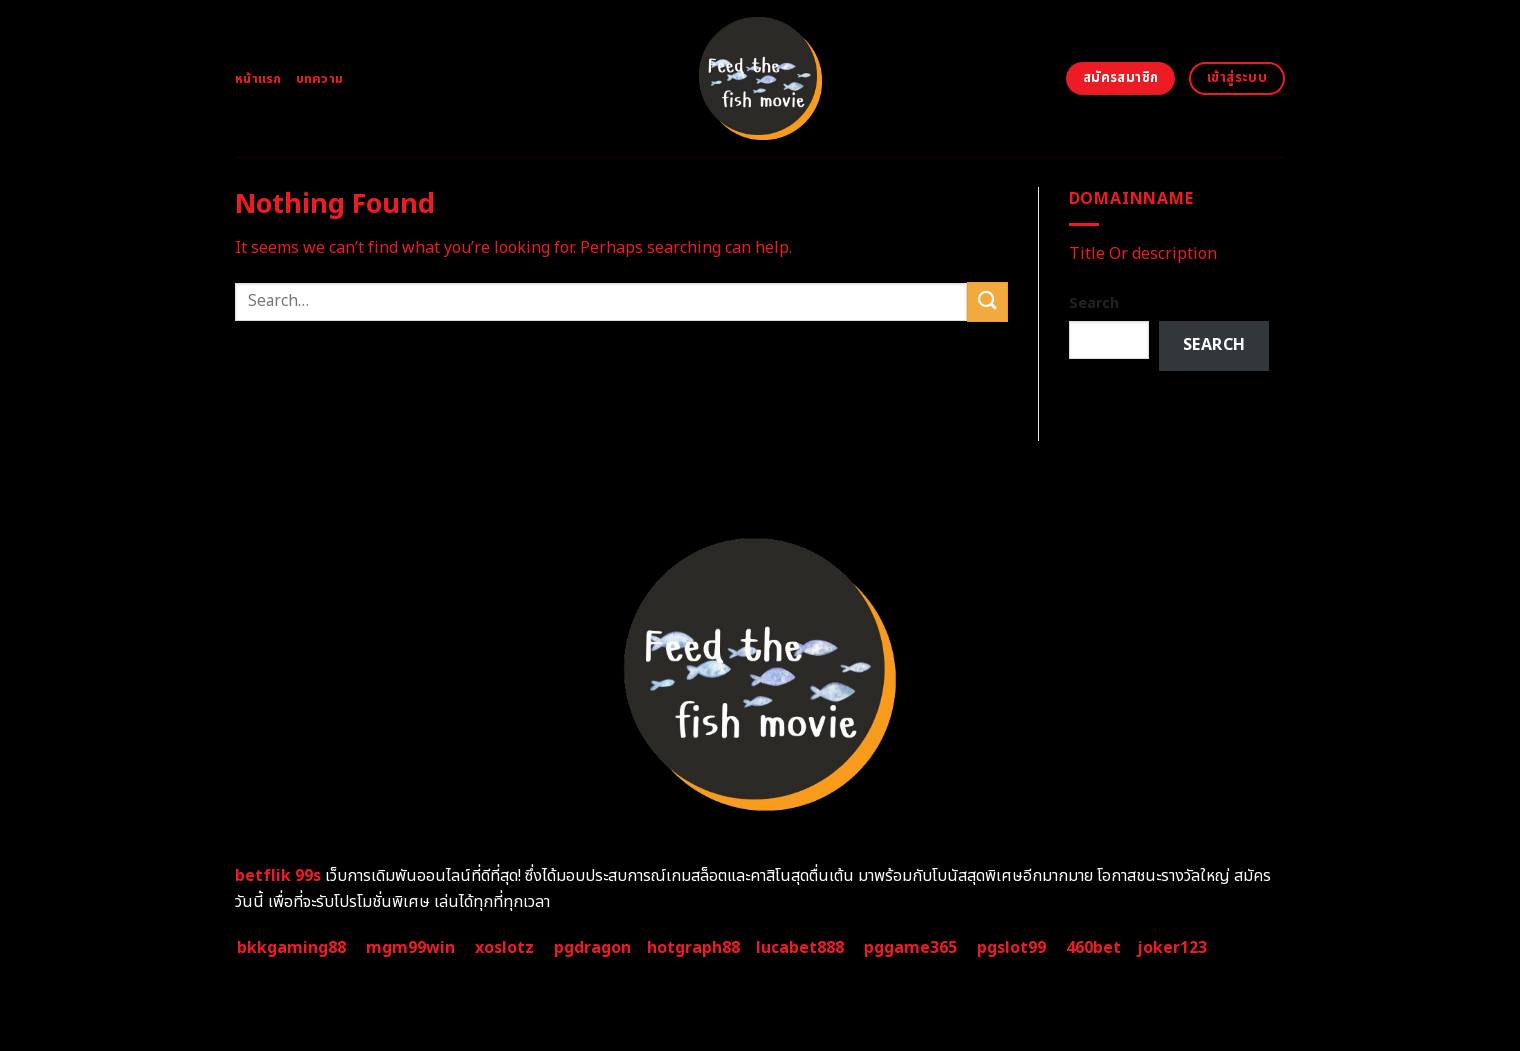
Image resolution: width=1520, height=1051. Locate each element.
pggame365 (910, 948)
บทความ (320, 79)
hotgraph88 (693, 948)
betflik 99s (278, 876)
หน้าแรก (258, 79)
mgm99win (410, 948)
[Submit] (987, 301)
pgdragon (592, 948)
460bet (1093, 948)
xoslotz (504, 948)
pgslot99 (1011, 948)
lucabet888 (800, 948)
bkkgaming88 (291, 948)
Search (1094, 303)
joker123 (1172, 948)
